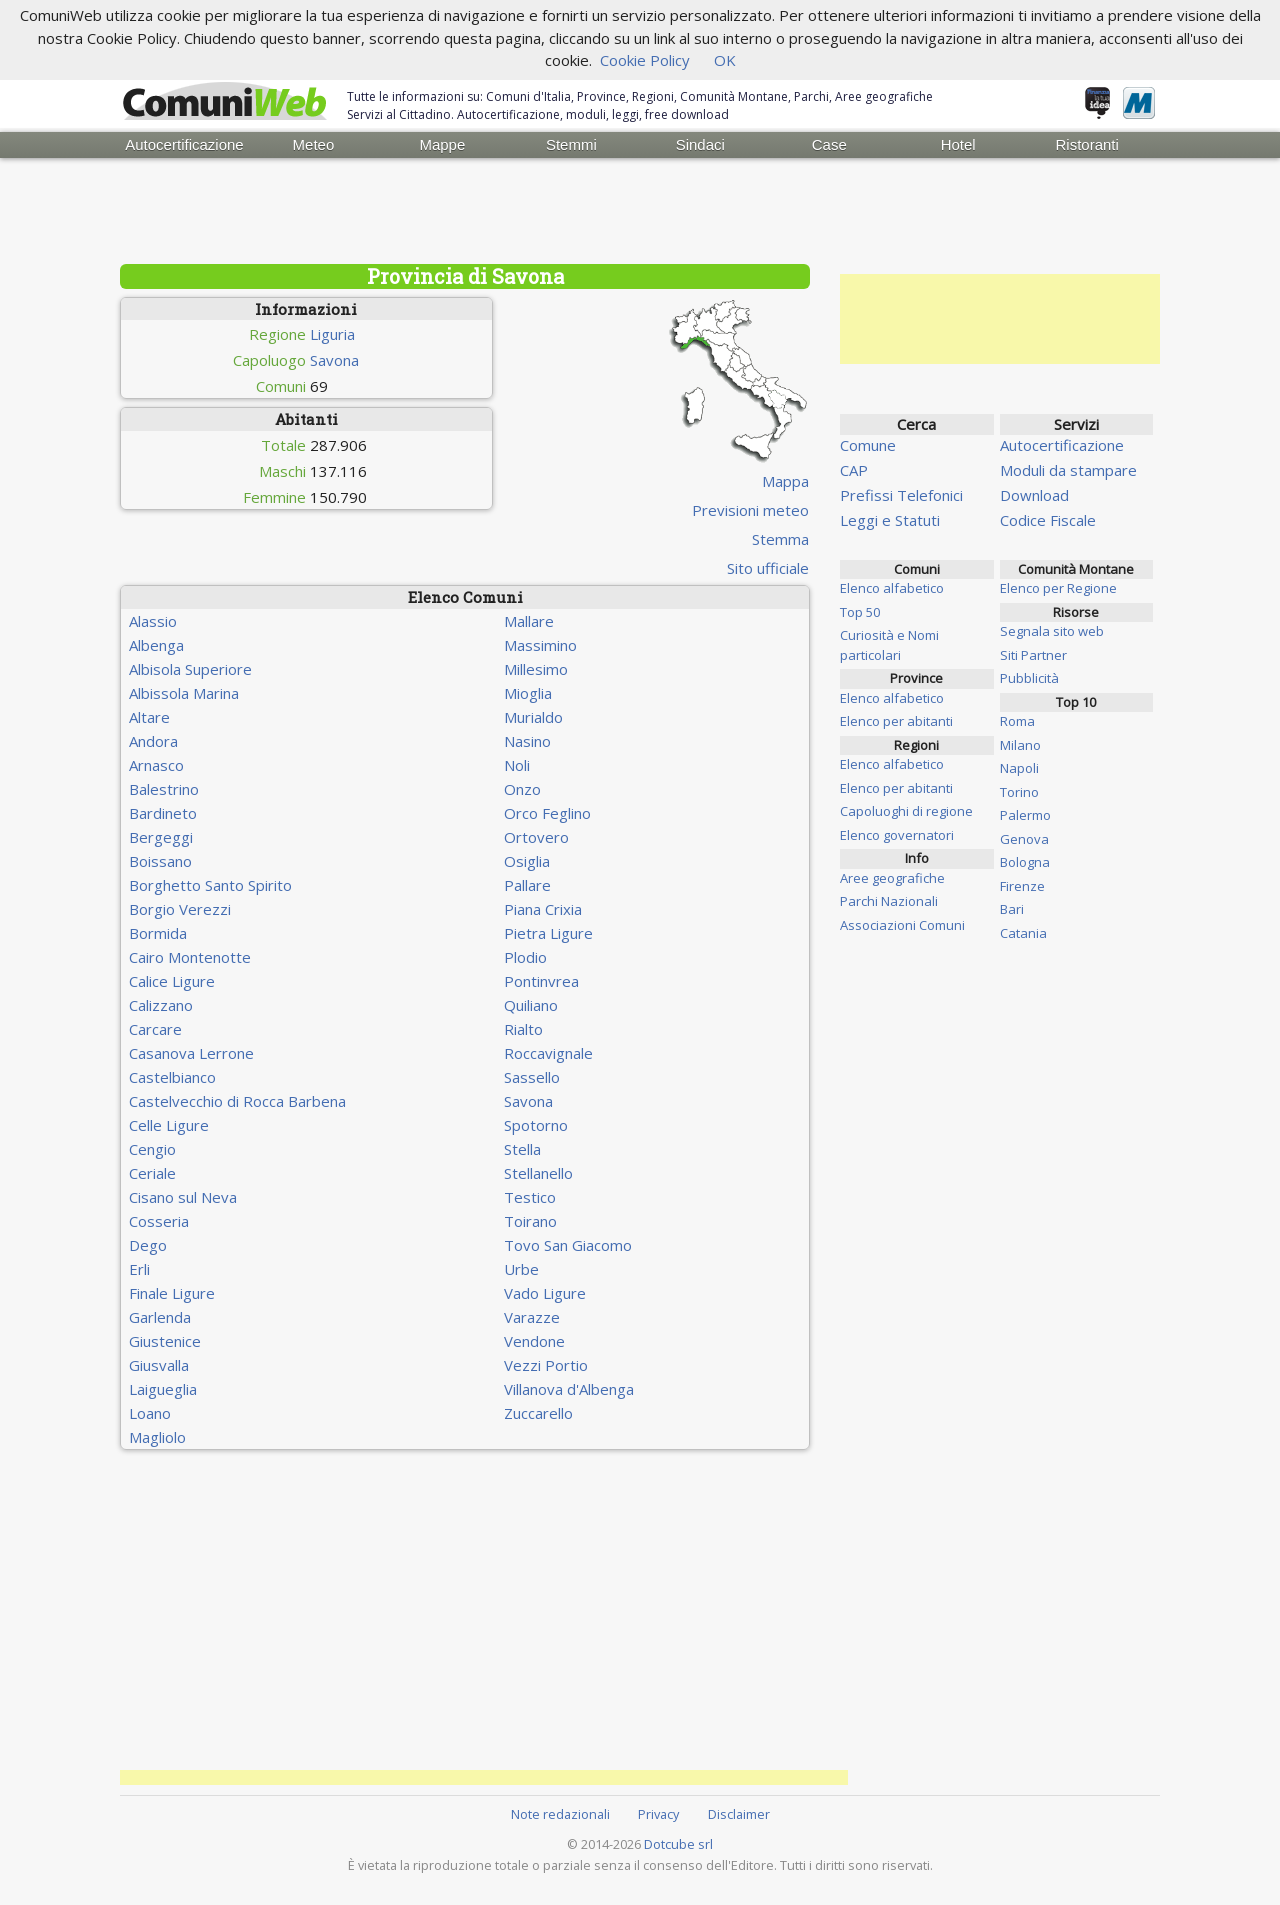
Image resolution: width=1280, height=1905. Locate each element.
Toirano (530, 1221)
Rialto (523, 1029)
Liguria (332, 334)
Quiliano (531, 1005)
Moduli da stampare (1068, 470)
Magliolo (157, 1437)
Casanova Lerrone (191, 1053)
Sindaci (700, 144)
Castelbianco (172, 1077)
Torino (1019, 792)
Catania (1023, 933)
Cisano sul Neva (183, 1197)
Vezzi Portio (546, 1365)
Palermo (1025, 815)
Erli (139, 1269)
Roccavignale (548, 1053)
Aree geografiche (892, 878)
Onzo (522, 789)
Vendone (534, 1341)
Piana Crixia (543, 909)
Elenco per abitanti (896, 721)
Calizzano (161, 1005)
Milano (1020, 745)
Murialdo (533, 717)
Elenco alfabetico (892, 588)
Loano (150, 1413)
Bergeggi (161, 837)
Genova (1024, 839)
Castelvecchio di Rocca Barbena (237, 1101)
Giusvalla (159, 1365)
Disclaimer (739, 1814)
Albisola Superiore (190, 669)
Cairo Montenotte (190, 957)
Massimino (540, 645)
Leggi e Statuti (890, 520)
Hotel (958, 144)
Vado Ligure (545, 1293)
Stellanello (538, 1173)
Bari (1012, 909)
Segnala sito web (1052, 631)
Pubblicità (1029, 678)
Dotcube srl (678, 1844)
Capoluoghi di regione (906, 811)
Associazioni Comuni (902, 925)
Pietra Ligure (548, 933)
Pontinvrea (541, 981)
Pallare (527, 885)
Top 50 (860, 612)
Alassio (153, 621)
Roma (1017, 721)
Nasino (527, 741)
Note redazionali (560, 1814)
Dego (148, 1245)
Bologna (1025, 862)
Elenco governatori (897, 835)
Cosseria (159, 1221)
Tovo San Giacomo (568, 1245)
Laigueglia (163, 1389)
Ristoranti (1086, 144)
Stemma (780, 539)
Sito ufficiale (768, 568)
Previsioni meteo (750, 510)
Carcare (155, 1029)
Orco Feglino (547, 813)
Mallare (529, 621)
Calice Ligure (172, 981)
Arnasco (156, 765)
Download (1034, 495)
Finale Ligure (172, 1293)
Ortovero (536, 837)
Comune (868, 445)
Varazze (532, 1317)
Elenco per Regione (1058, 588)
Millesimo (536, 669)
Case (829, 144)
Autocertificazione (184, 144)
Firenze (1022, 886)
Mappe (442, 144)
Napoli (1019, 768)
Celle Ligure (169, 1125)
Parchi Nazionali (889, 901)
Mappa (785, 481)
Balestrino (164, 789)
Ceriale (152, 1173)
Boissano (160, 861)
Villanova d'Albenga (569, 1389)
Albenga (156, 645)
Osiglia (527, 861)
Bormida (158, 933)
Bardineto (163, 813)
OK (725, 60)
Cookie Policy (645, 60)
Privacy (658, 1814)
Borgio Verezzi (180, 909)
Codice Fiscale (1048, 520)
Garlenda (160, 1317)
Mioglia (528, 693)
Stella (522, 1149)
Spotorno (536, 1125)
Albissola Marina (184, 693)
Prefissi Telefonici (901, 495)
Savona (334, 360)
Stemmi (571, 144)
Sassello (532, 1077)
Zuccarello (538, 1413)
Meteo (314, 144)
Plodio (525, 957)
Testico (530, 1197)
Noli (517, 765)
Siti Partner (1033, 655)
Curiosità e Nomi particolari (889, 645)
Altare (149, 717)
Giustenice (165, 1341)
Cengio (152, 1149)
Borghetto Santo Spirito (210, 885)
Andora (153, 741)
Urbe (521, 1269)
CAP (854, 470)
